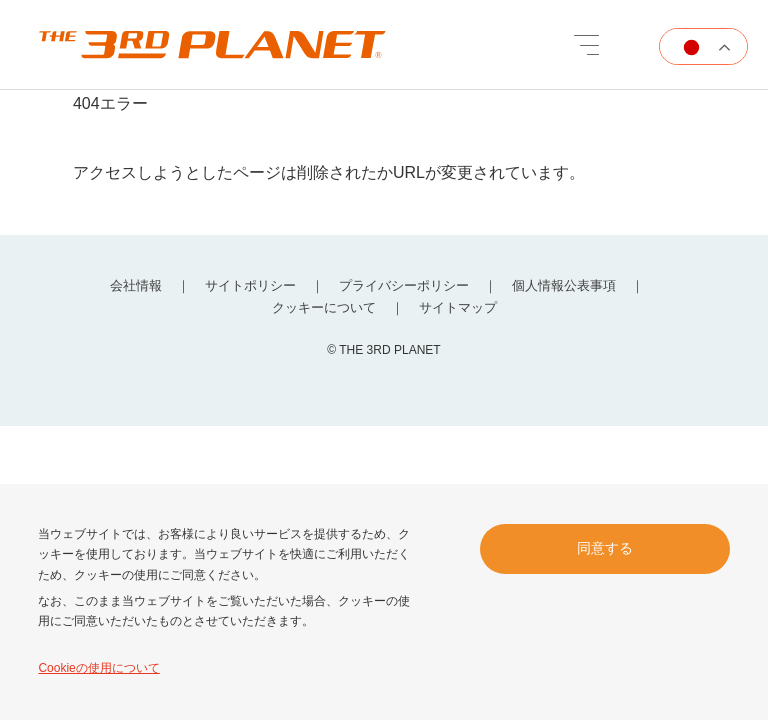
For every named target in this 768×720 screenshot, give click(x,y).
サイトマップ (458, 307)
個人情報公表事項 (564, 285)
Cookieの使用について (98, 668)
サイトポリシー (250, 285)
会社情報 (136, 285)
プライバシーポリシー (404, 285)
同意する (605, 548)
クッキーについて (324, 307)
